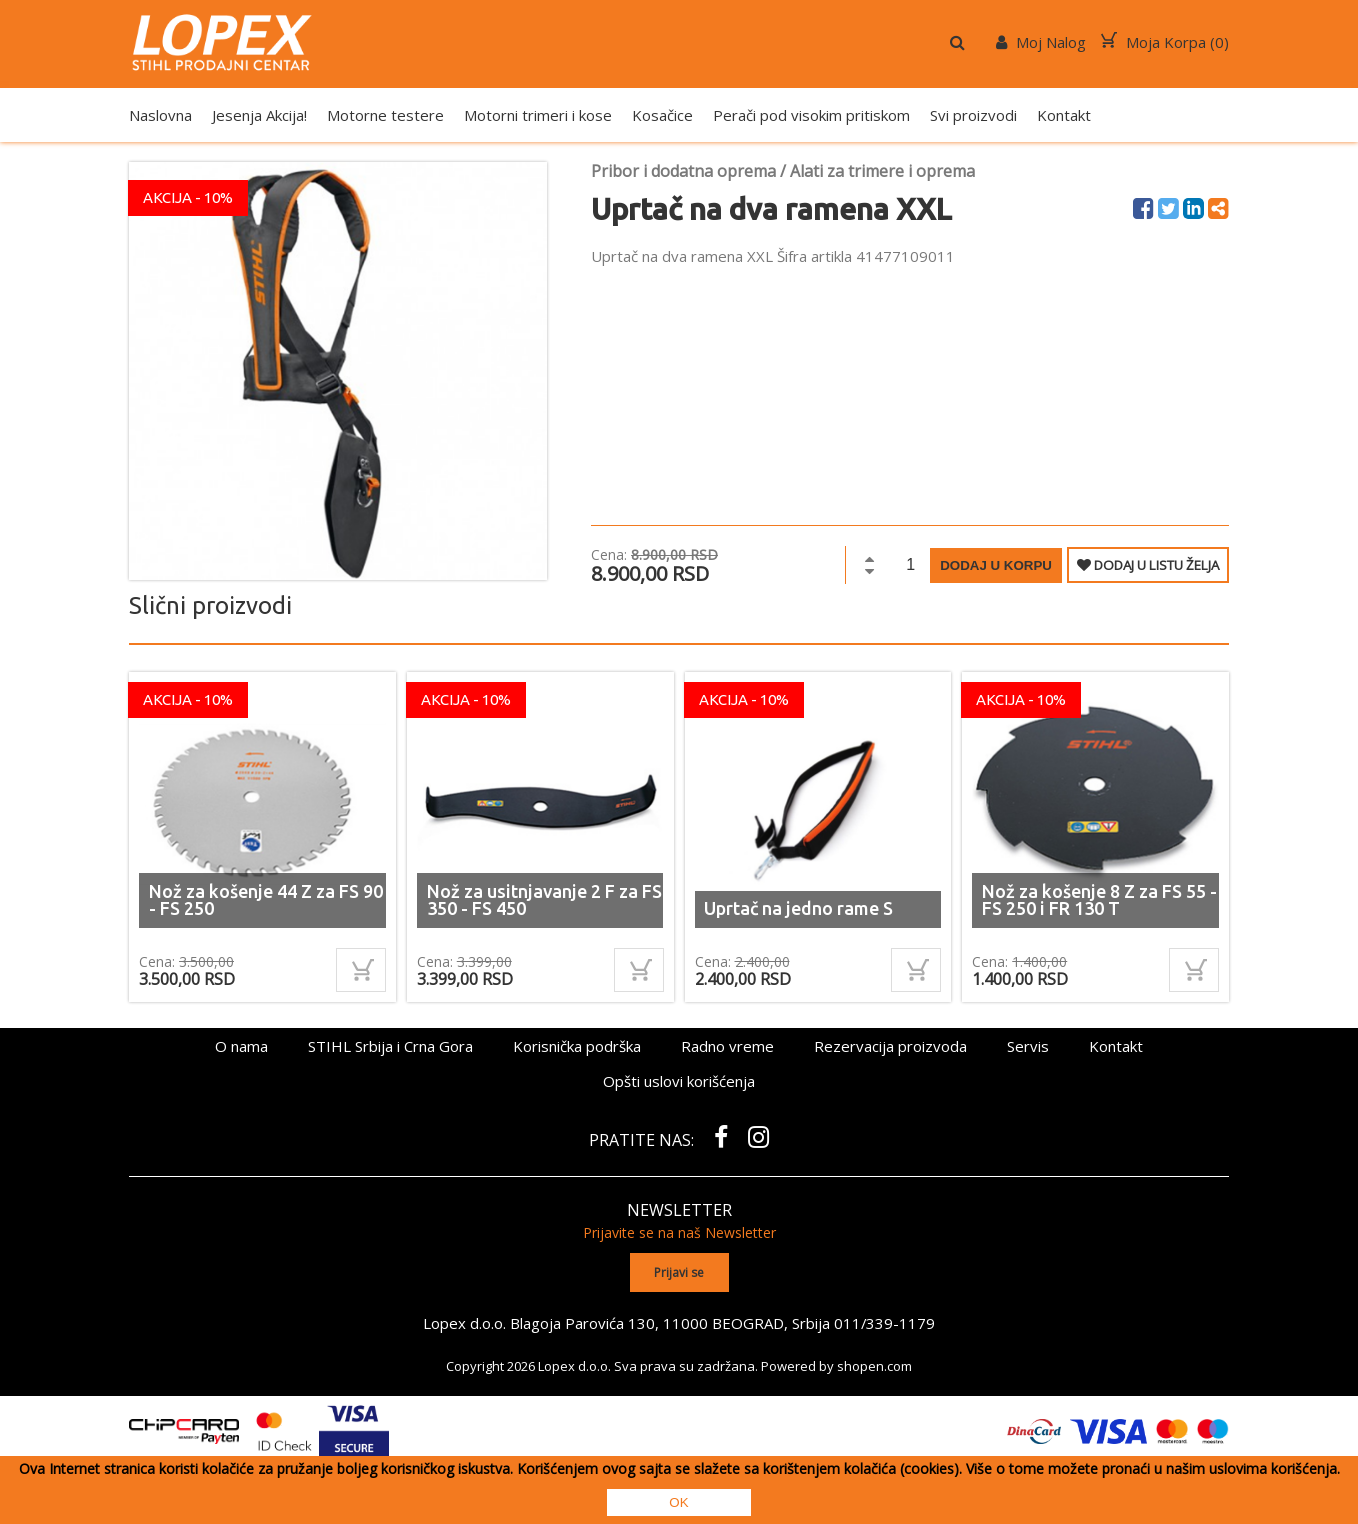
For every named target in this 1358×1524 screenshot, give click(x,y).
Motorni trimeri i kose (538, 115)
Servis (1028, 1046)
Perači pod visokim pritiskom (811, 115)
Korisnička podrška (577, 1046)
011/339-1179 (885, 1322)
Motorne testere (385, 115)
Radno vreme (727, 1046)
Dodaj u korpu (996, 565)
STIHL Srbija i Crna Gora (390, 1046)
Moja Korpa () (1165, 42)
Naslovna (160, 115)
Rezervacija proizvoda (890, 1046)
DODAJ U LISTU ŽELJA (1148, 565)
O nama (241, 1046)
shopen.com (874, 1365)
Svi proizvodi (973, 115)
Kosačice (662, 115)
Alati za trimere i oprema (882, 171)
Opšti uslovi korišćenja (679, 1081)
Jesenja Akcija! (259, 115)
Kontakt (1064, 115)
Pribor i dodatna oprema (683, 171)
